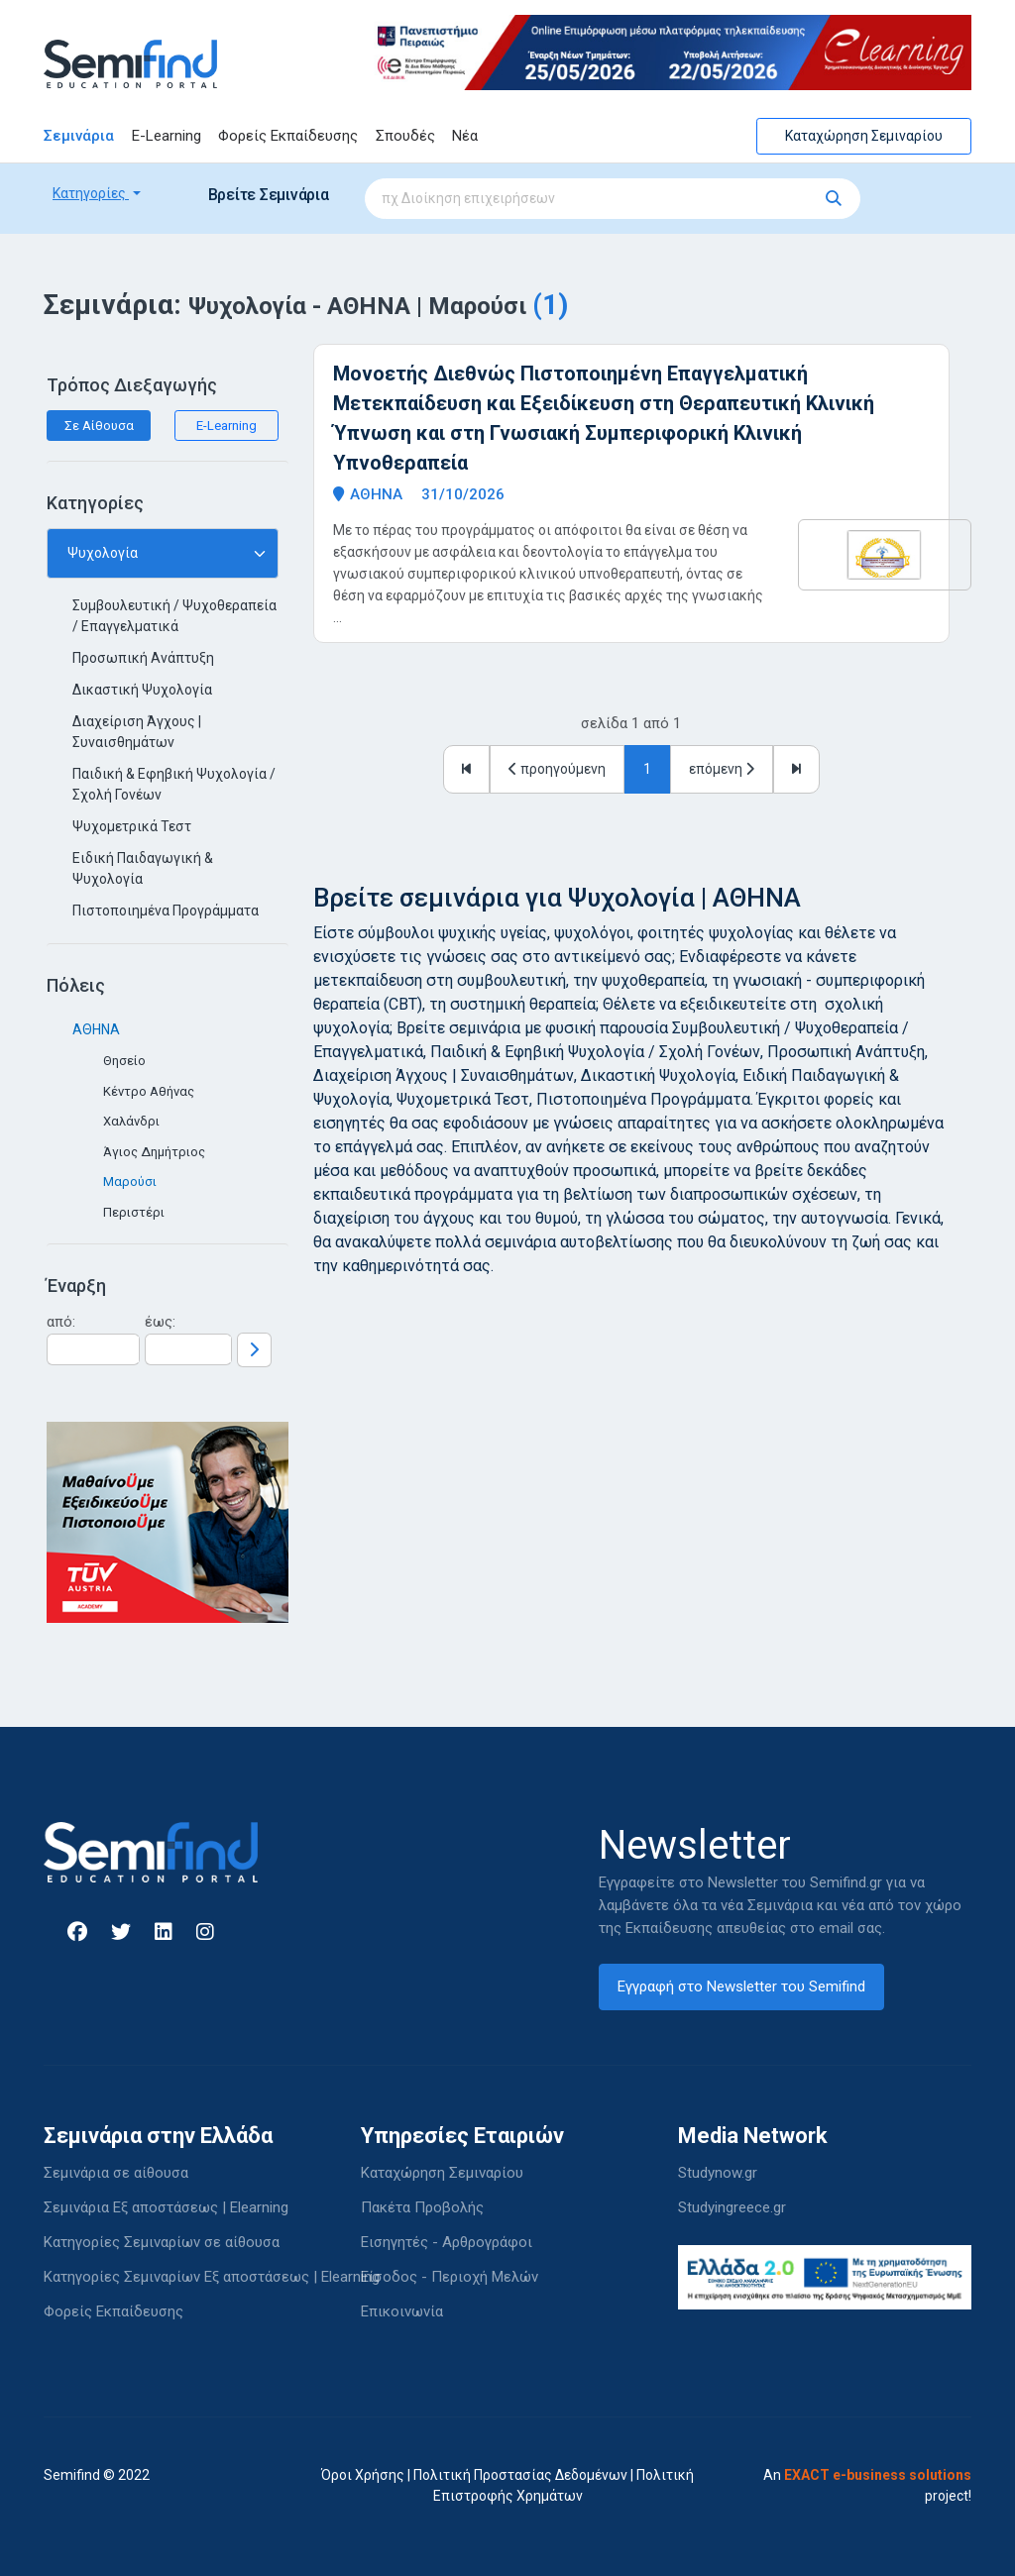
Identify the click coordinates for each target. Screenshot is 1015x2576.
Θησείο (124, 1060)
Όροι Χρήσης (362, 2475)
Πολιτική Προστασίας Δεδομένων (520, 2475)
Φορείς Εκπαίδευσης (288, 136)
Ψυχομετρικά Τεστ (131, 826)
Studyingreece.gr (732, 2207)
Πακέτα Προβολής (422, 2207)
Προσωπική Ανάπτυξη (143, 658)
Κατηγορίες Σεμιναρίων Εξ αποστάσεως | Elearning (212, 2277)
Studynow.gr (717, 2173)
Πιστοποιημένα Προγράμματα (165, 910)
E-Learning (166, 136)
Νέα (465, 136)
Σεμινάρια (79, 136)
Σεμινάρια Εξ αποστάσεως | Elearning (166, 2207)
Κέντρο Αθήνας (148, 1091)
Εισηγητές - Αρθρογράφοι (446, 2242)
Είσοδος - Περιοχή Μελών (449, 2277)
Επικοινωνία (402, 2311)
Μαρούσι (130, 1181)
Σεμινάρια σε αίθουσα (116, 2173)
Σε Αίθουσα (99, 425)
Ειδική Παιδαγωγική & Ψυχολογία (142, 868)
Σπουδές (405, 136)
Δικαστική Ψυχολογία (142, 690)
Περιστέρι (134, 1212)
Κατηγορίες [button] (91, 193)
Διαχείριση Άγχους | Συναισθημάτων (136, 731)
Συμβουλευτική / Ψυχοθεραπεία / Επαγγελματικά (174, 615)
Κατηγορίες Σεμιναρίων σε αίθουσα (162, 2242)
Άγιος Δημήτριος (154, 1151)
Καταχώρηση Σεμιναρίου (864, 136)
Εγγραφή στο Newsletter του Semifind (741, 1986)
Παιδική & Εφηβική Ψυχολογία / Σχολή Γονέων (174, 784)
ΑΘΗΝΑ (96, 1029)
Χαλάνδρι (131, 1121)
